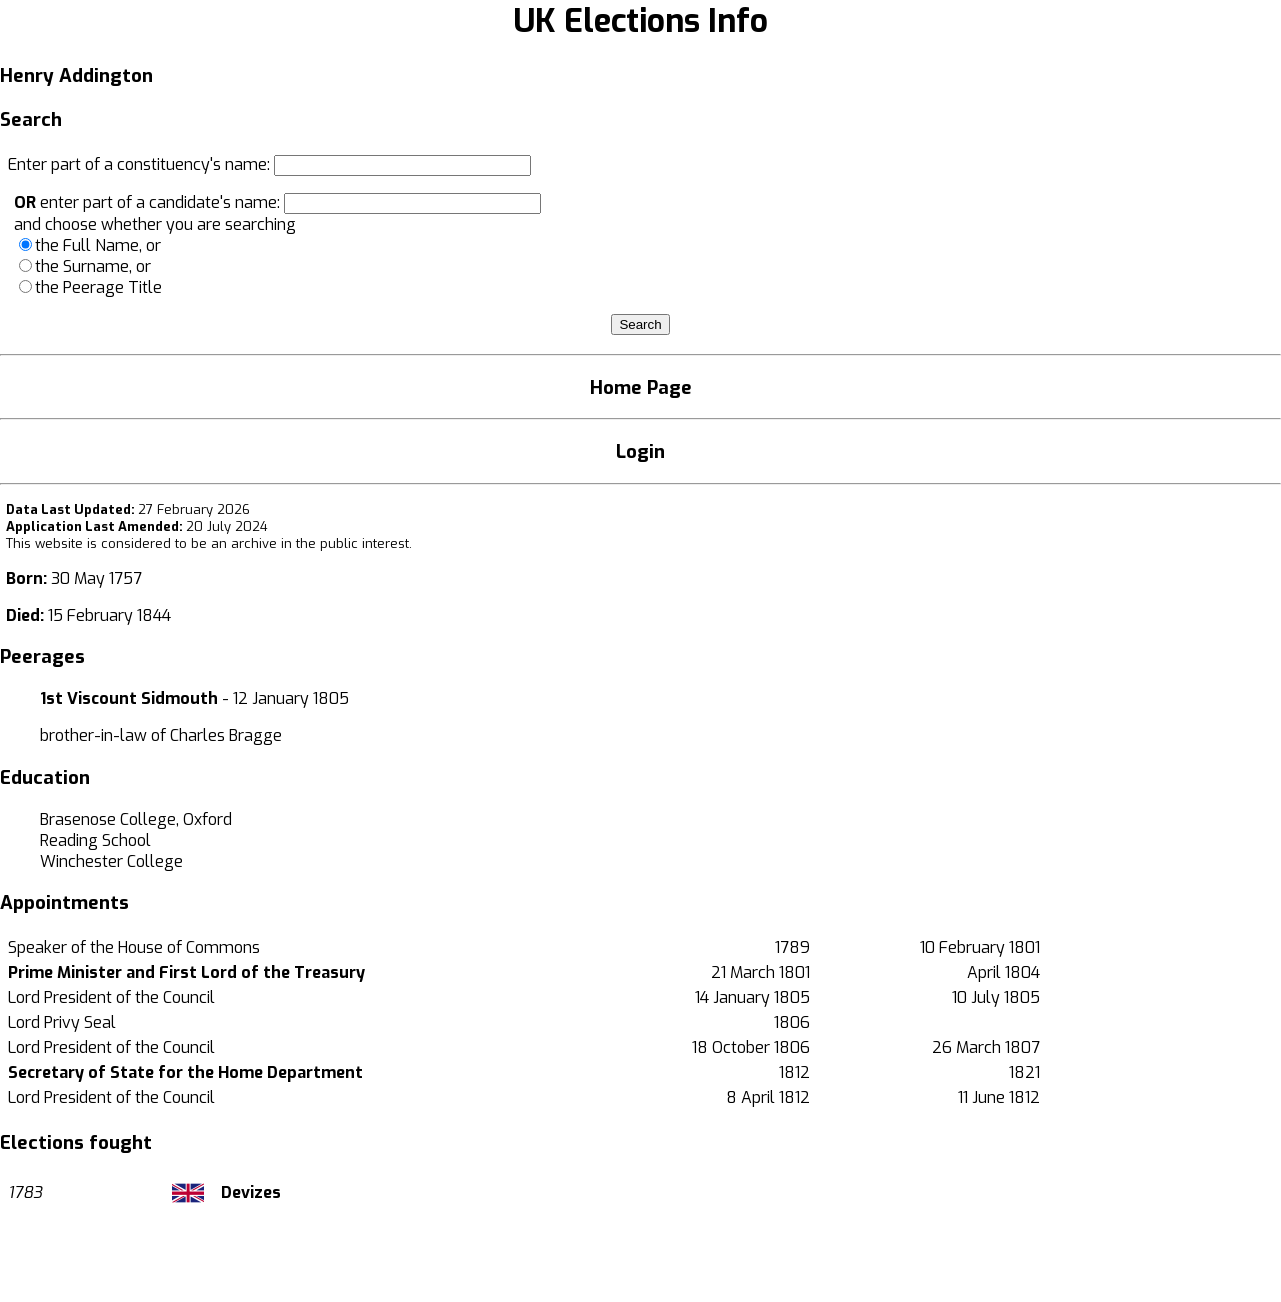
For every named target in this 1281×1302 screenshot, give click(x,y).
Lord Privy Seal (62, 1022)
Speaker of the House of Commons (134, 947)
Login (640, 451)
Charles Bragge (226, 735)
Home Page (641, 387)
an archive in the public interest (310, 543)
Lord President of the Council (111, 997)
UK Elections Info (640, 21)
